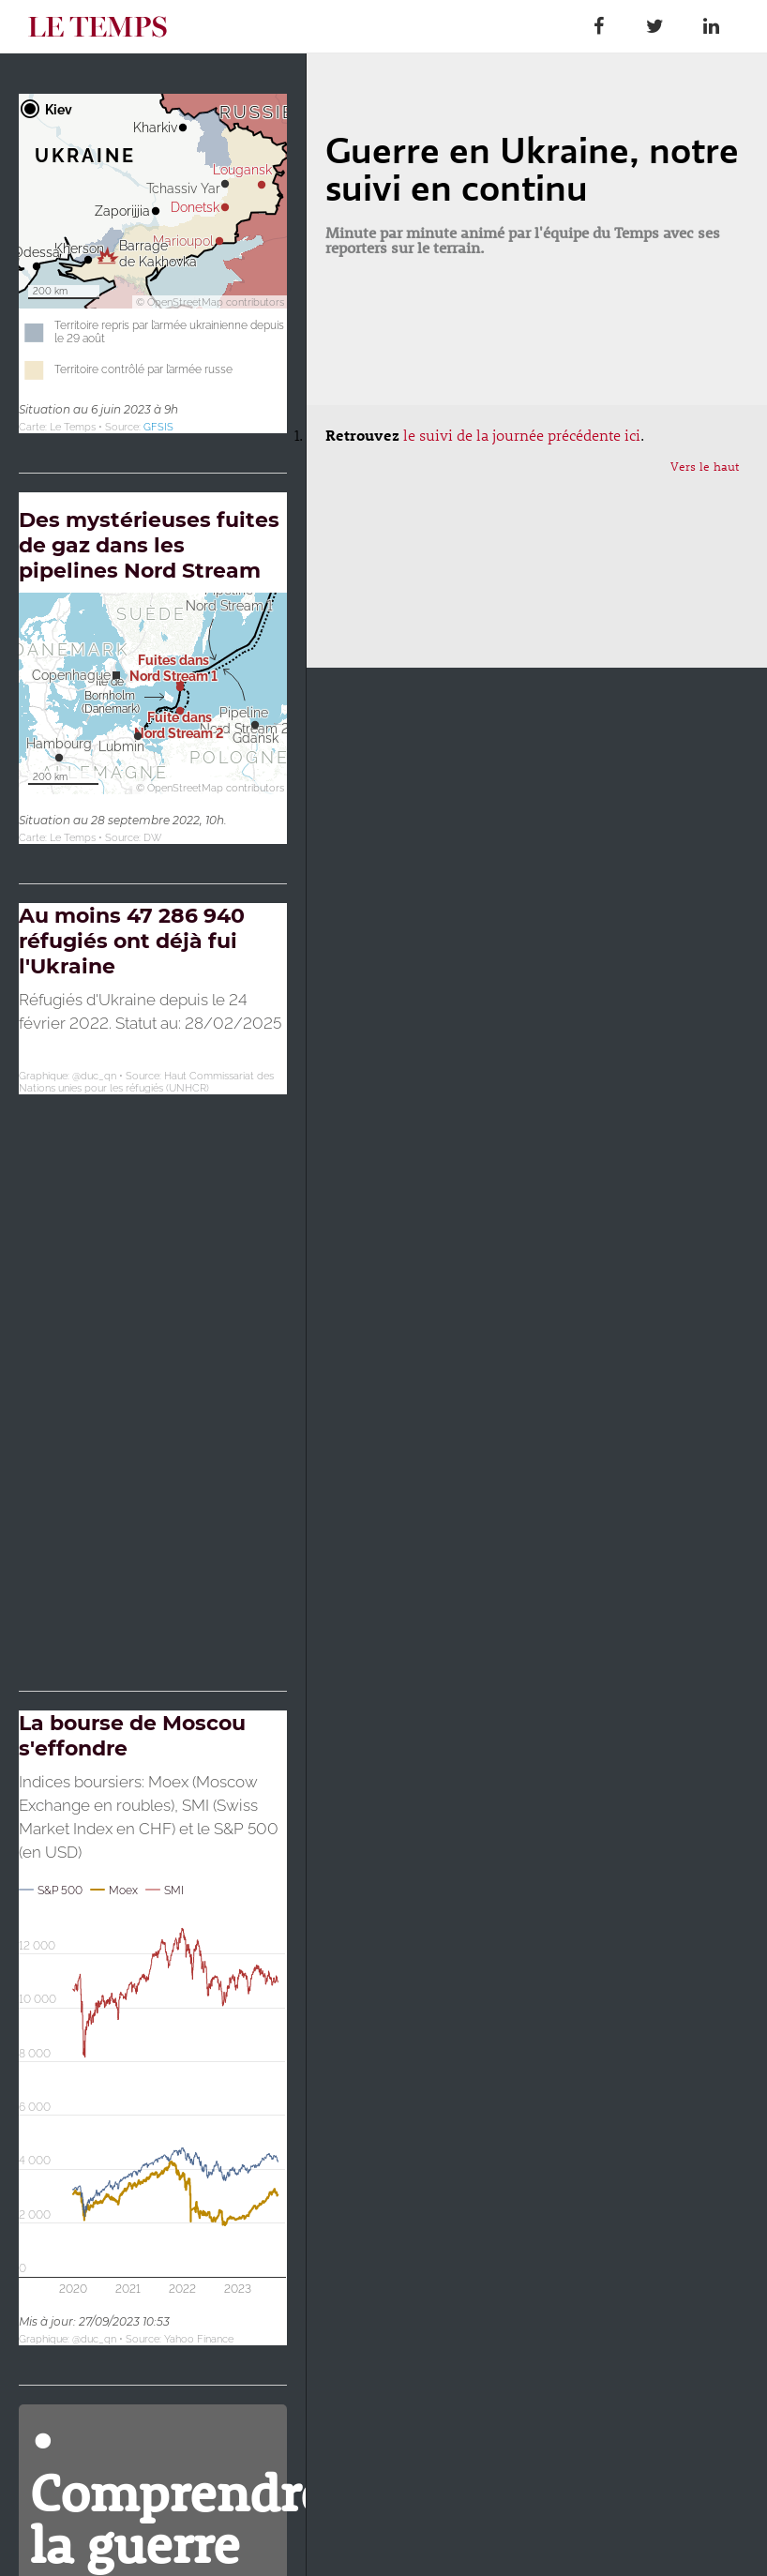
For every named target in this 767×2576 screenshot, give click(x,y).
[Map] (153, 1277)
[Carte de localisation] (153, 263)
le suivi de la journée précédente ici (521, 434)
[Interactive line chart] (153, 2027)
